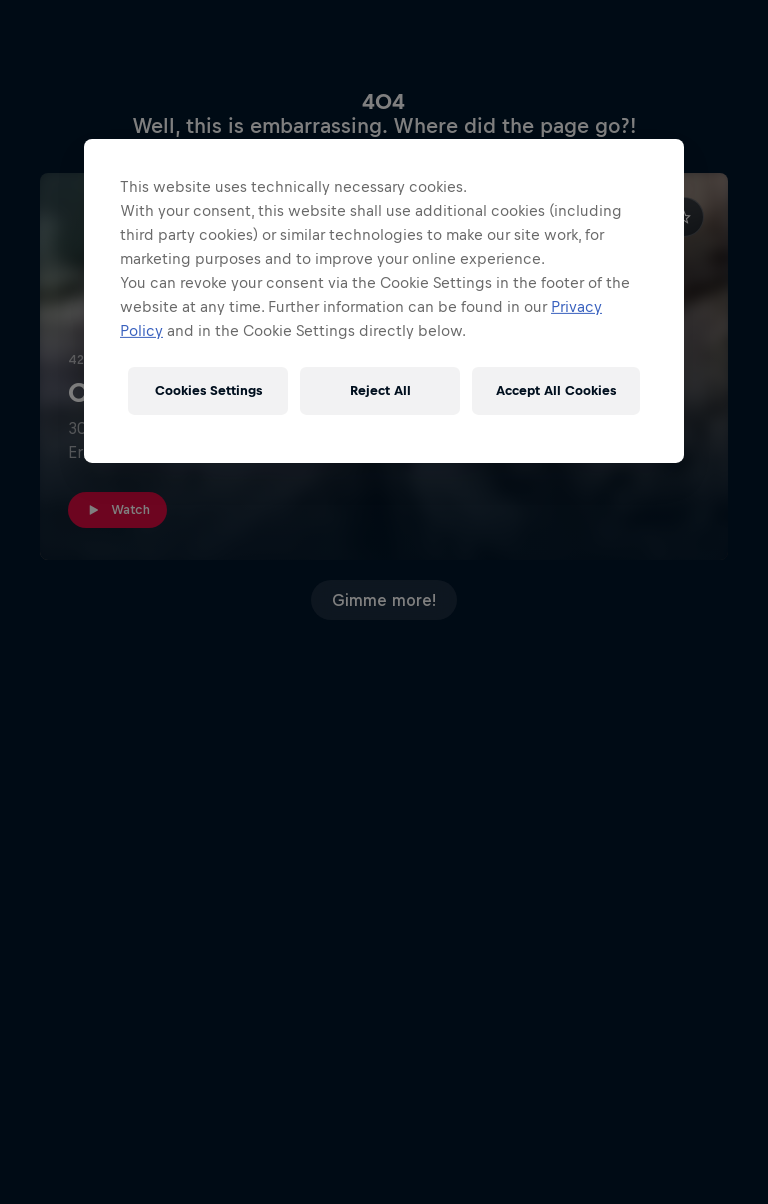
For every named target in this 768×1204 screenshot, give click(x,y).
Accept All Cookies (556, 390)
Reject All (380, 390)
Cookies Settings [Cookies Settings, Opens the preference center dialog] (208, 390)
